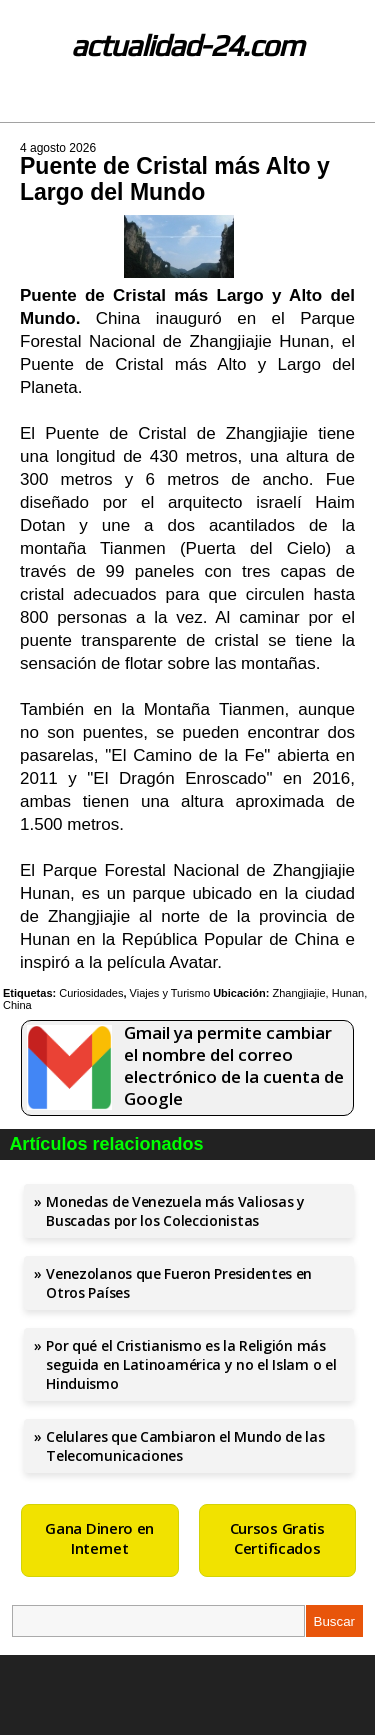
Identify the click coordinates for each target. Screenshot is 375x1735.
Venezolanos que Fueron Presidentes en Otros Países (179, 1283)
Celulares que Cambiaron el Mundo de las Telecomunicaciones (185, 1446)
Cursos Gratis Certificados (277, 1538)
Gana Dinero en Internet (99, 1538)
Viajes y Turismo (170, 993)
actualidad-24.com (187, 45)
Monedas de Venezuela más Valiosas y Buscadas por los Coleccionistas (175, 1211)
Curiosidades (91, 993)
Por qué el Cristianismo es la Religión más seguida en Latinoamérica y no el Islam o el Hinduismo (191, 1364)
